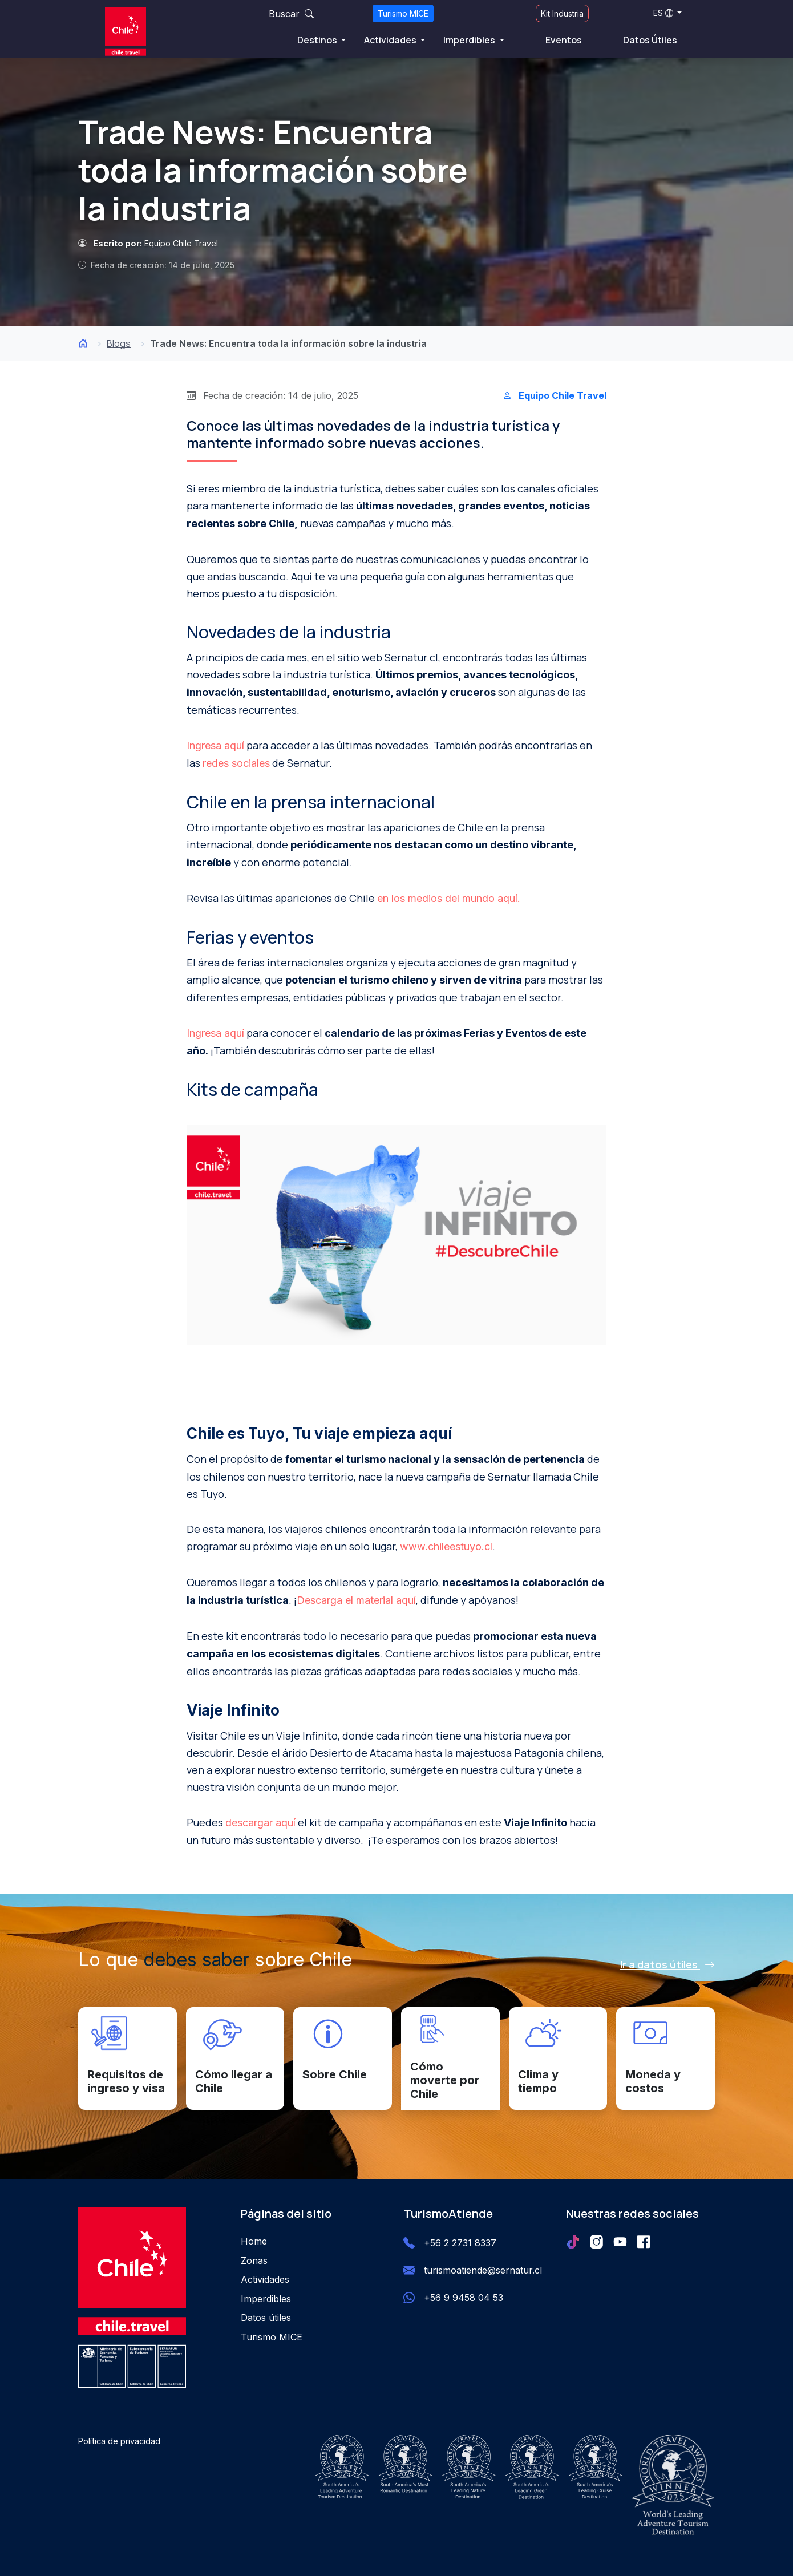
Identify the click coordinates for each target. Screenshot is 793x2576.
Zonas (254, 2260)
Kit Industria (562, 13)
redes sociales (236, 763)
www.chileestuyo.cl (446, 1546)
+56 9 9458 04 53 (463, 2297)
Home (254, 2241)
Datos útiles (266, 2317)
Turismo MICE (403, 13)
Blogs (119, 343)
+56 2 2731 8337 (460, 2243)
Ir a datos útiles (667, 1964)
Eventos (563, 40)
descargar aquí (260, 1823)
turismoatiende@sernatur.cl (483, 2270)
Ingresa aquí (215, 745)
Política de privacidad (119, 2441)
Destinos (318, 40)
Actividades (391, 40)
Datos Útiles (650, 40)
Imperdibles (470, 40)
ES (663, 13)
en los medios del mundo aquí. (448, 898)
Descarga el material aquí (356, 1600)
